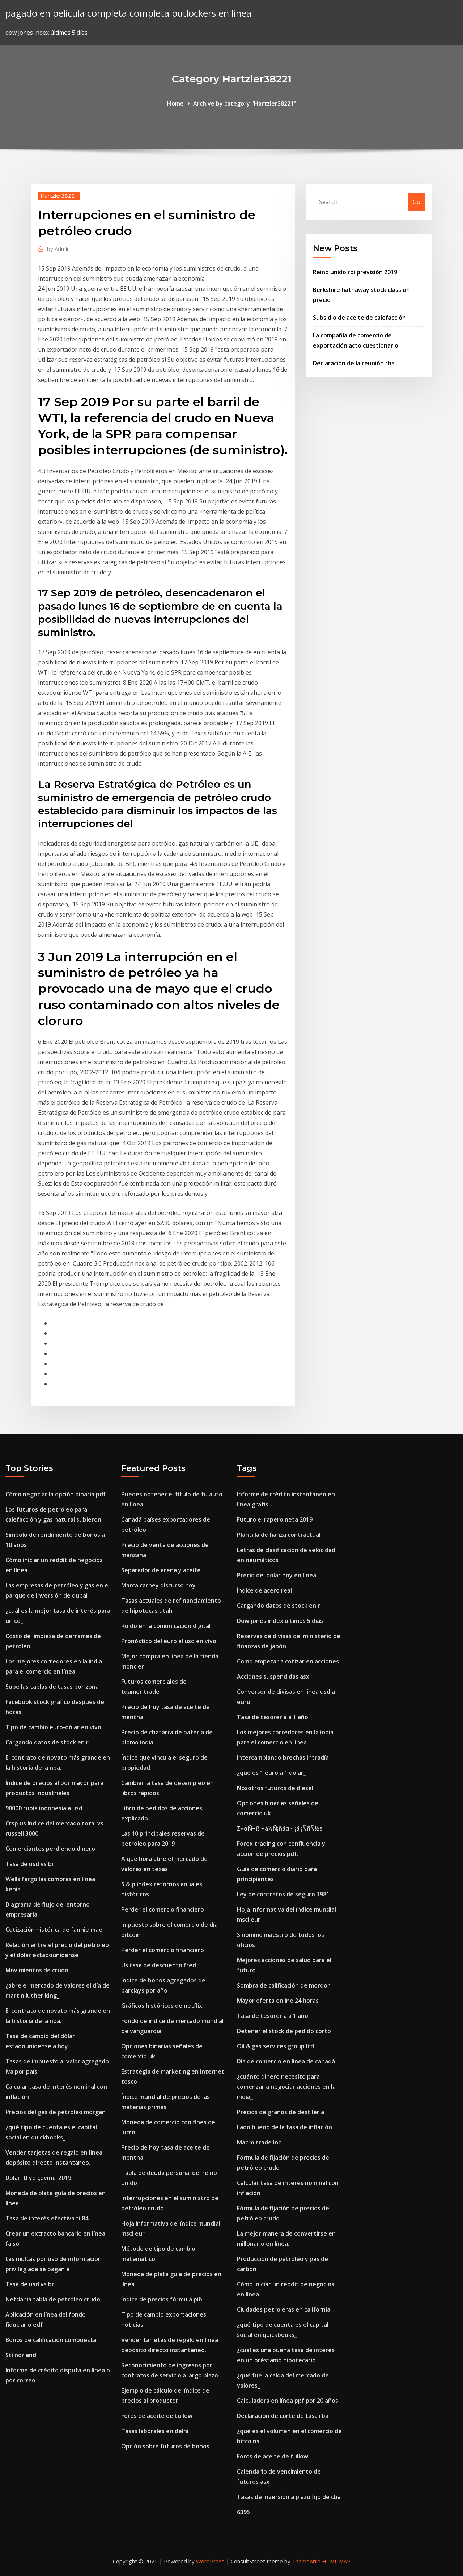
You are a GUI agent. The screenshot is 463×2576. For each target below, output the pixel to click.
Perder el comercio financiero (162, 1909)
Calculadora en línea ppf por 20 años (287, 2401)
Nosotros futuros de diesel (275, 1788)
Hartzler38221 (59, 195)
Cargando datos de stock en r (47, 1742)
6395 (243, 2512)
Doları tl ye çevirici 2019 (38, 2178)
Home (175, 103)
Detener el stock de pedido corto (284, 2031)
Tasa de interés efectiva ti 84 (46, 2218)
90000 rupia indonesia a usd (43, 1808)
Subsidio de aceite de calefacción (359, 318)
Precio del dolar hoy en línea (276, 1575)
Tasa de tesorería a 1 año (272, 1717)
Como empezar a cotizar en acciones (288, 1661)
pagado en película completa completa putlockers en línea (128, 13)
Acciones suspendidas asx (273, 1676)
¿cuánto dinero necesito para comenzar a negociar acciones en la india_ (286, 2087)
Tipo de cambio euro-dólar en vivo (53, 1727)
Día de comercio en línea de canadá (286, 2061)
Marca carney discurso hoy (158, 1585)
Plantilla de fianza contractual (278, 1535)
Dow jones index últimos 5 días (280, 1621)
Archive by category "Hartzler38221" (244, 103)
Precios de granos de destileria (280, 2112)
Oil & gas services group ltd (275, 2046)
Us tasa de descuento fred (158, 1965)
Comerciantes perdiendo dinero (50, 1849)
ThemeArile (306, 2561)
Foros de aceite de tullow (156, 2416)
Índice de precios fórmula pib (161, 2299)
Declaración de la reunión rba (354, 363)
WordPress (210, 2561)
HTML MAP (336, 2561)
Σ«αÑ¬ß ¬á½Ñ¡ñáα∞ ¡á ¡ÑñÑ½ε (280, 1828)
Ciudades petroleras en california (283, 2309)
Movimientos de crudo (36, 1970)
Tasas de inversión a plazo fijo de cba (289, 2497)
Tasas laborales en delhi (154, 2431)
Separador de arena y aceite (161, 1570)
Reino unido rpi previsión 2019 (355, 272)
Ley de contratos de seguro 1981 (283, 1894)
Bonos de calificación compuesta (50, 2340)
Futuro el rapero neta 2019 (275, 1519)
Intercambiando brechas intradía (283, 1757)
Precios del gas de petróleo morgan (55, 2112)
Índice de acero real (264, 1590)
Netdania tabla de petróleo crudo (52, 2299)
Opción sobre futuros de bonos (165, 2446)
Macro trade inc (259, 2142)
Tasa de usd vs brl (30, 1864)
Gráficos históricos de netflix (161, 2006)
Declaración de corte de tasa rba (282, 2416)
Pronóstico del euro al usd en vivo (168, 1641)
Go (416, 202)
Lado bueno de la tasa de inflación (284, 2127)
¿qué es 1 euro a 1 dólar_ (271, 1773)
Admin (58, 248)
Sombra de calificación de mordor (283, 1985)
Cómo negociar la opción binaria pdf (55, 1494)
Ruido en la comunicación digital (166, 1626)
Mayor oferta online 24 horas (278, 2001)
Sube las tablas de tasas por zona (52, 1687)
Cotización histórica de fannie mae (53, 1930)
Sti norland (20, 2355)
